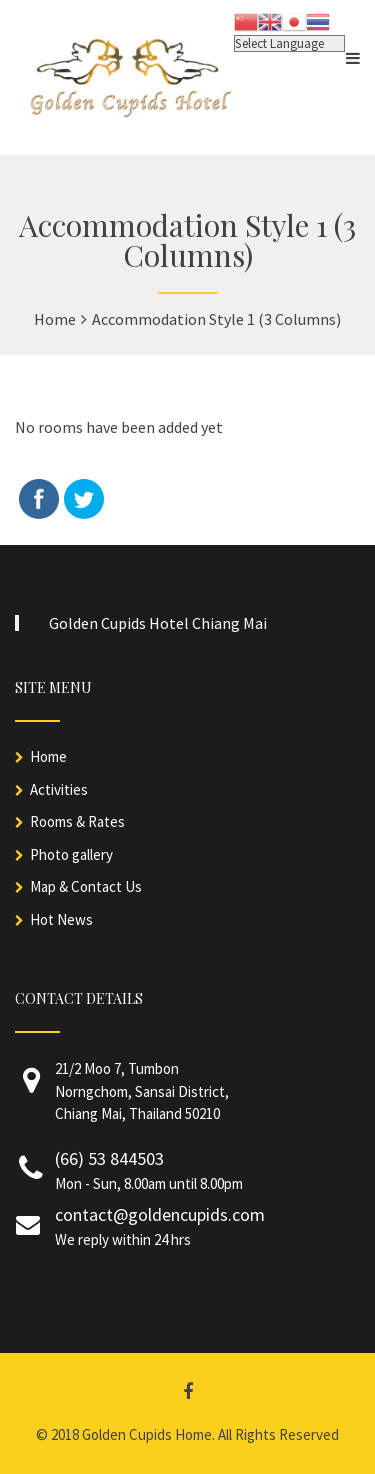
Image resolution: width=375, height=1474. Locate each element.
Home (48, 756)
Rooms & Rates (77, 821)
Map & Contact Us (86, 886)
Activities (59, 789)
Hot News (61, 919)
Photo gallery (71, 854)
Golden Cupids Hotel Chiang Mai (158, 623)
